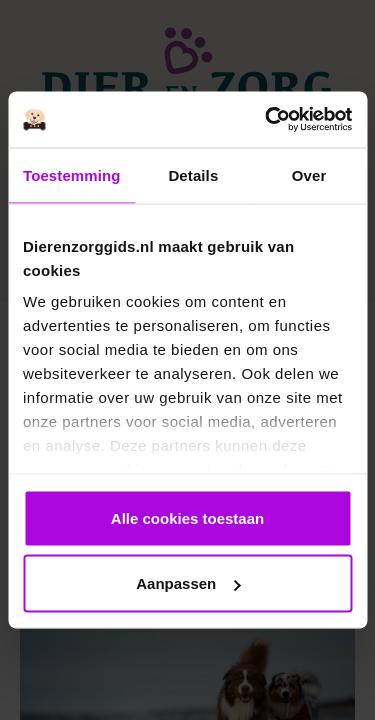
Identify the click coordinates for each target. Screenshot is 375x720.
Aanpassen (188, 583)
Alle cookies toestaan (187, 517)
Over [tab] (309, 174)
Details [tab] (193, 174)
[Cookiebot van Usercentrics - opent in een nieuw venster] (267, 120)
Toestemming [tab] (72, 174)
